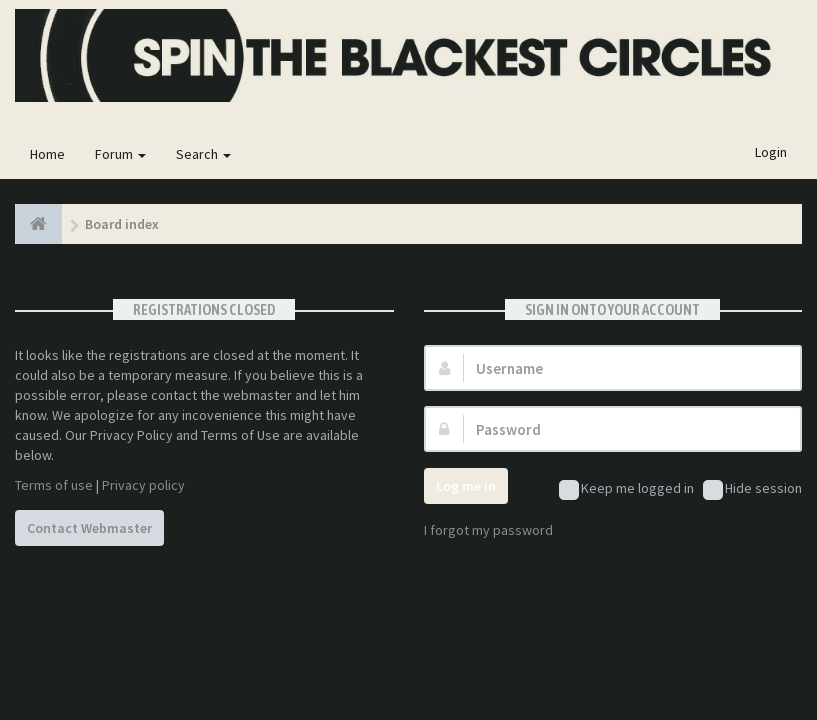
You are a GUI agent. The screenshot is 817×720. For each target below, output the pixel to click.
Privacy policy (143, 485)
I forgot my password (488, 530)
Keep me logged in (626, 489)
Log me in (466, 486)
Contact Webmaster (89, 528)
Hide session (752, 489)
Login (771, 152)
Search (203, 154)
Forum (120, 154)
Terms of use (54, 485)
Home (47, 154)
